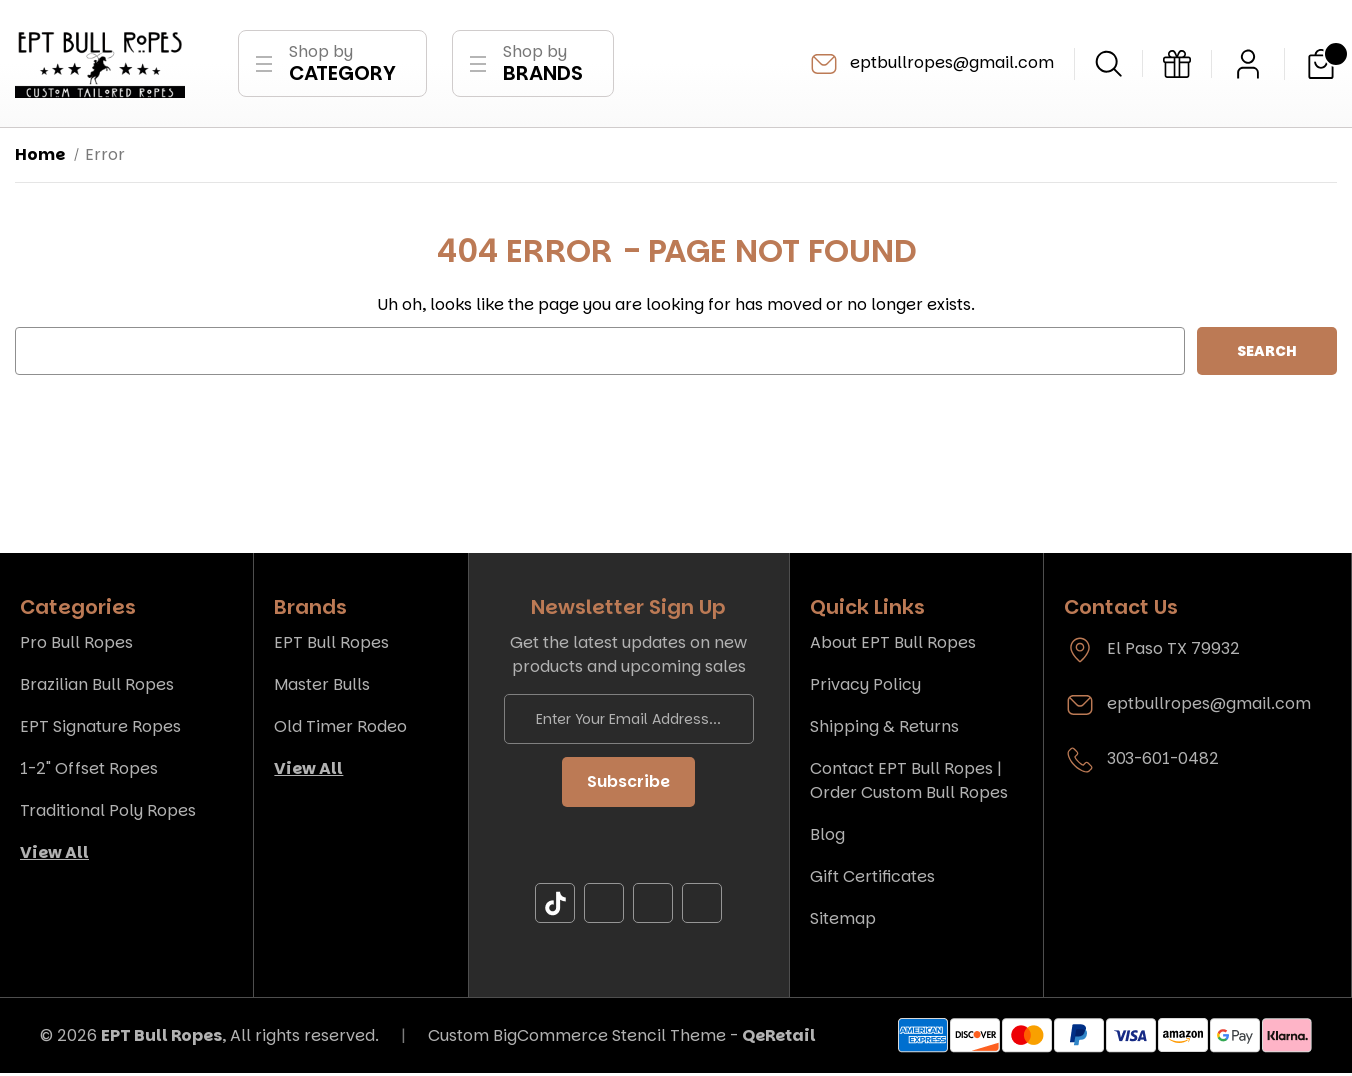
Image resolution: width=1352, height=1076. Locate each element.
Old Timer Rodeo (340, 729)
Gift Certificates (872, 879)
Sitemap (843, 921)
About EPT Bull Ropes (893, 645)
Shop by (342, 64)
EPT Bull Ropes (331, 645)
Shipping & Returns (884, 729)
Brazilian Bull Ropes (97, 687)
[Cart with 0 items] (1321, 65)
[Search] (1108, 64)
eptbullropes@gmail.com (931, 65)
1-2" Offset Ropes (89, 771)
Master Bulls (322, 687)
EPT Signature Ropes (100, 729)
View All (54, 855)
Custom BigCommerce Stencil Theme (577, 1037)
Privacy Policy (865, 687)
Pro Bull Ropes (76, 645)
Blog (827, 837)
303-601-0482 (1163, 761)
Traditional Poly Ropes (108, 813)
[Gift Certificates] (1177, 65)
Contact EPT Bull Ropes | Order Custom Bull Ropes (909, 783)
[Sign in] (1248, 65)
